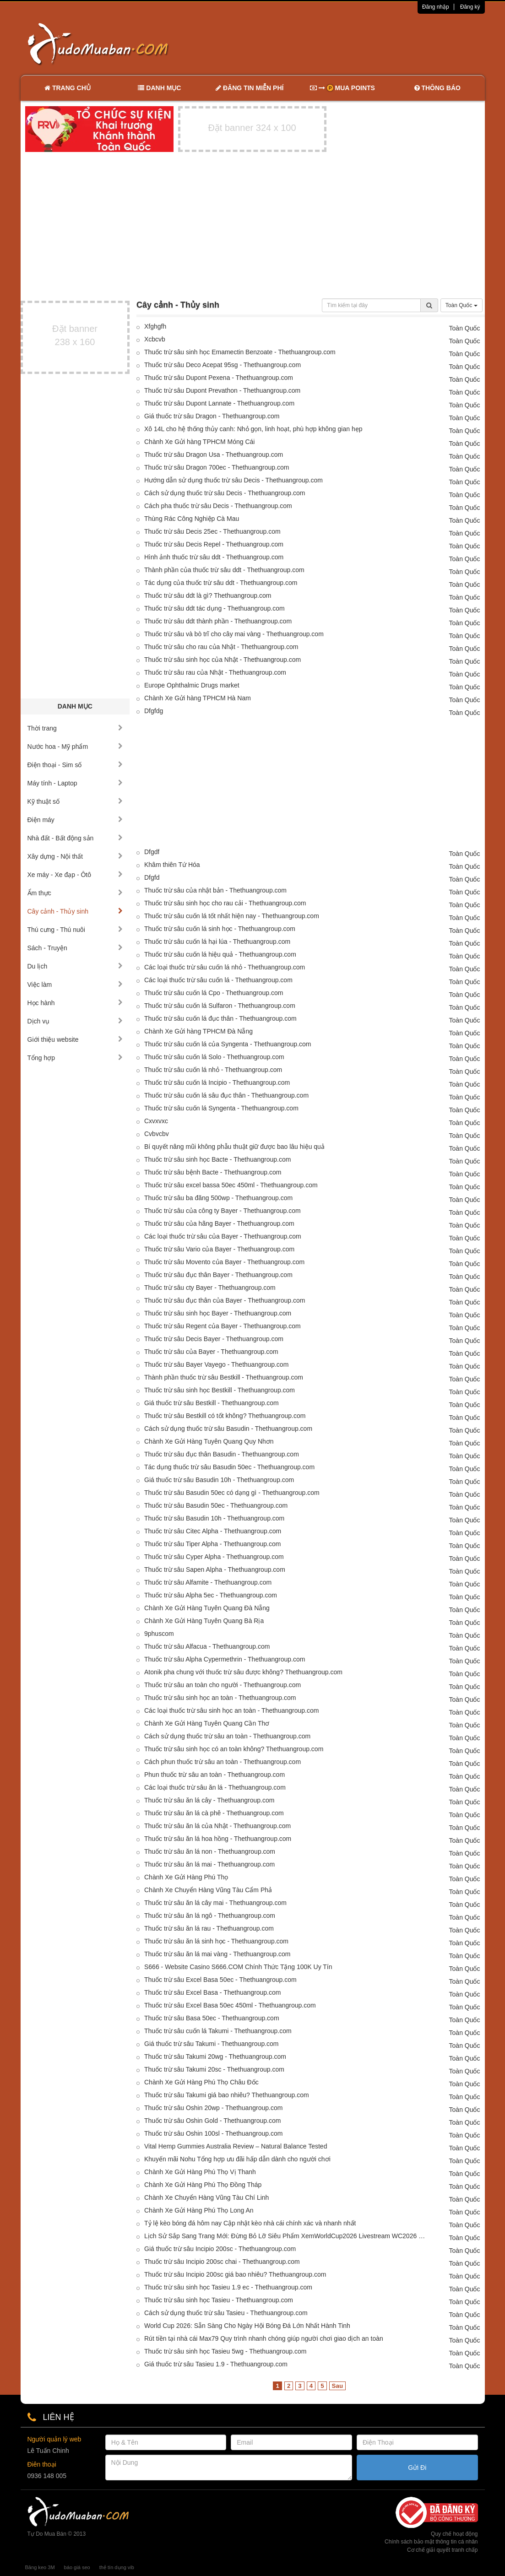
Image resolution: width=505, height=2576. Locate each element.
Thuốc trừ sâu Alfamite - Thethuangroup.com (208, 1582)
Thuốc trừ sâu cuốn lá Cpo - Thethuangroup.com (213, 992)
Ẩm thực (75, 893)
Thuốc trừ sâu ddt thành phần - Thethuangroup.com (218, 621)
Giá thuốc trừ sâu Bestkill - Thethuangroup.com (211, 1403)
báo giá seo (77, 2567)
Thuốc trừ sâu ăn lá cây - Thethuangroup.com (209, 1800)
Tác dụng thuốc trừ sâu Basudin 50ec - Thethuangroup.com (229, 1467)
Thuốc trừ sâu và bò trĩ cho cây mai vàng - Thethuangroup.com (234, 634)
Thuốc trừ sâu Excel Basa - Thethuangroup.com (212, 1992)
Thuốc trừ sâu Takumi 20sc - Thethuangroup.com (214, 2069)
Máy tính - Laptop (75, 783)
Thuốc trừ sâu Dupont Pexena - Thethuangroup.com (218, 377)
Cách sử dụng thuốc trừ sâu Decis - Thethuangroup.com (224, 493)
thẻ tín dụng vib (116, 2567)
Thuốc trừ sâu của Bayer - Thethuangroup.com (211, 1351)
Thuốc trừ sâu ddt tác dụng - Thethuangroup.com (214, 608)
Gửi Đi (417, 2467)
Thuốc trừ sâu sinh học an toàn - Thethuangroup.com (220, 1697)
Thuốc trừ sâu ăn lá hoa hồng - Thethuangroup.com (217, 1838)
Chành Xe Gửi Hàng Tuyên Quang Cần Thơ (206, 1723)
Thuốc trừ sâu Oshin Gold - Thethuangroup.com (212, 2120)
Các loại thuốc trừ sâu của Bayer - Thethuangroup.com (222, 1236)
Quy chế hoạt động (454, 2534)
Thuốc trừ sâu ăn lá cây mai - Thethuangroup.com (215, 1902)
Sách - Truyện (75, 948)
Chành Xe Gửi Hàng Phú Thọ (186, 1877)
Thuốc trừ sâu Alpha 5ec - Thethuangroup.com (210, 1595)
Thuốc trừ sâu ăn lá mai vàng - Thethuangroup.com (217, 1954)
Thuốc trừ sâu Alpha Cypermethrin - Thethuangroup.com (224, 1659)
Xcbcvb (154, 339)
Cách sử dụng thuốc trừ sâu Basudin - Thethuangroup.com (228, 1428)
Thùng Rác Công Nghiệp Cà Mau (191, 518)
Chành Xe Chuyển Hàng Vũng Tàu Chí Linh (206, 2197)
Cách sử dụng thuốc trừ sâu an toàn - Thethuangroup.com (227, 1736)
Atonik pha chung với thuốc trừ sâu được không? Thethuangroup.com (243, 1672)
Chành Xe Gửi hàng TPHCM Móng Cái (199, 441)
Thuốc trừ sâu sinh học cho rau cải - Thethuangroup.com (225, 903)
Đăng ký (470, 7)
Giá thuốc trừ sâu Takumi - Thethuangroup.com (211, 2043)
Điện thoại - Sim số (75, 764)
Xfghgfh (155, 326)
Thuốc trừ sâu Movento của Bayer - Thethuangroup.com (224, 1262)
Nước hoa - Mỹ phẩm (75, 746)
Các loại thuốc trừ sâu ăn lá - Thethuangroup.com (215, 1787)
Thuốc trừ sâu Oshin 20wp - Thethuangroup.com (213, 2107)
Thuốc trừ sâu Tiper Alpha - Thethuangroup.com (212, 1544)
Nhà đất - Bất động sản (75, 838)
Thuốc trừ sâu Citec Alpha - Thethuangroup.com (212, 1531)
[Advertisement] (349, 43)
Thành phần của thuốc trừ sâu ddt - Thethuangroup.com (224, 570)
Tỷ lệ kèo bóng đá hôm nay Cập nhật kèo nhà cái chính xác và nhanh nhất (250, 2223)
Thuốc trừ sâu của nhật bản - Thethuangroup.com (215, 890)
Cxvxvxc (156, 1121)
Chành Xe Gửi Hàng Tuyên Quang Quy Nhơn (209, 1441)
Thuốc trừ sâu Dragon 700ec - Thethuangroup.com (216, 467)
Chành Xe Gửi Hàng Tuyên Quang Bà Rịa (204, 1620)
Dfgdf (151, 851)
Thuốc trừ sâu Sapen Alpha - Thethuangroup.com (214, 1569)
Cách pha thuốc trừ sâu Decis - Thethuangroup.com (218, 505)
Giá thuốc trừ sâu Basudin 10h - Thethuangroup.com (219, 1479)
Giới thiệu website (75, 1039)
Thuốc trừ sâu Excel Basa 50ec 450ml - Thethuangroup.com (230, 2005)
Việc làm (75, 984)
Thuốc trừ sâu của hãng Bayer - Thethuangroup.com (219, 1223)
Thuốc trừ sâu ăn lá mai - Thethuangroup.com (209, 1864)
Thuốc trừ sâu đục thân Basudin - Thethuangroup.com (221, 1454)
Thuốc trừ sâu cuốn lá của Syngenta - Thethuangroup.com (227, 1044)
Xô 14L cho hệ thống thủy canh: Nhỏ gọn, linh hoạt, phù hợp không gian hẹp (253, 429)
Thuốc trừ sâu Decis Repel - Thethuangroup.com (213, 544)
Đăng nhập (435, 7)
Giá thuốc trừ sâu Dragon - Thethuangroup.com (211, 416)
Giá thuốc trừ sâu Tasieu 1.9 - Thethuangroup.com (216, 2364)
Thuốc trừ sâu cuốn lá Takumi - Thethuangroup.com (218, 2031)
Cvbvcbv (156, 1133)
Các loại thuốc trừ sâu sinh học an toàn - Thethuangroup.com (231, 1710)
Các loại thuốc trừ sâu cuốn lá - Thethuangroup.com (218, 980)
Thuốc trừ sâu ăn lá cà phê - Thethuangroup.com (214, 1813)
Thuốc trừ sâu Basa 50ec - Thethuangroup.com (211, 2018)
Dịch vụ (75, 1021)
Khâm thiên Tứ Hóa (172, 864)
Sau (337, 2385)
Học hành (75, 1003)
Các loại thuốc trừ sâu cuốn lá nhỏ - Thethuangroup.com (224, 967)
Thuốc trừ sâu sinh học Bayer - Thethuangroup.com (217, 1313)
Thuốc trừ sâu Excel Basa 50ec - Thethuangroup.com (220, 1979)
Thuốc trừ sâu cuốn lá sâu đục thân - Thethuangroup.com (226, 1095)
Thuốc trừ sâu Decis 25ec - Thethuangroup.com (212, 531)
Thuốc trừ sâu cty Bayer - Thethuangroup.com (210, 1287)
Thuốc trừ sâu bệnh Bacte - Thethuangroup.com (212, 1172)
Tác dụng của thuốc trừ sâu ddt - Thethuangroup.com (220, 582)
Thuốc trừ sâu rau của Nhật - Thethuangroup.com (215, 672)
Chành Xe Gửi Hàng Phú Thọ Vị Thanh (200, 2172)
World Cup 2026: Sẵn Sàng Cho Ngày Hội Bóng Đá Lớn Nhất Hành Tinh (247, 2325)
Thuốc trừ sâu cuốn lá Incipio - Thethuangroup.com (217, 1082)
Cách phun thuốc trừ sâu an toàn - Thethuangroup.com (222, 1761)
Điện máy (75, 819)
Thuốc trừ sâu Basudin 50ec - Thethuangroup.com (216, 1505)
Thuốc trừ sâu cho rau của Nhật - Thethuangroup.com (221, 646)
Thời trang (75, 728)
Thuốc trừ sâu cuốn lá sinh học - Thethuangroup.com (219, 928)
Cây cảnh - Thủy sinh (75, 911)
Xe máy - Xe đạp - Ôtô (75, 874)
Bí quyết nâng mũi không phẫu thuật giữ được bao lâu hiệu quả (234, 1146)
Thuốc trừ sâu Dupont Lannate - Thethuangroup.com (219, 403)
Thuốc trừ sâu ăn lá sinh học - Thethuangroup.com (216, 1941)
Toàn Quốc (461, 305)
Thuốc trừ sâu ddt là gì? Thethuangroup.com (207, 595)
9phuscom (159, 1633)
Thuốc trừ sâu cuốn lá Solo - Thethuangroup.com (214, 1057)
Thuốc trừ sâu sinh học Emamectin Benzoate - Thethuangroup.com (240, 352)
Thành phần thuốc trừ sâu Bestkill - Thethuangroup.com (223, 1377)
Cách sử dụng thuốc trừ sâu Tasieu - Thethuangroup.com (226, 2312)
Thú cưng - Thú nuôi (75, 929)
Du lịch (75, 966)
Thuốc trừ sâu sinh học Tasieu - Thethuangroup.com (218, 2300)
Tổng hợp (75, 1057)
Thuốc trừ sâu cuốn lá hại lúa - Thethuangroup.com (217, 941)
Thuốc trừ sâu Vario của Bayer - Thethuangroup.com (219, 1249)
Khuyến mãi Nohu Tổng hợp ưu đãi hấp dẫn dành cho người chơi (237, 2159)
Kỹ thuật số (75, 801)
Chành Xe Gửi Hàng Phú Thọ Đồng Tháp (202, 2184)
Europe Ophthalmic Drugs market (191, 685)
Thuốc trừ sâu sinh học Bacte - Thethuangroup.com (217, 1159)
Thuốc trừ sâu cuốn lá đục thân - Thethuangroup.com (220, 1018)
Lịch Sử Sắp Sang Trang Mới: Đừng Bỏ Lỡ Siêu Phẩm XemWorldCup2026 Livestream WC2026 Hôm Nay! (286, 2236)
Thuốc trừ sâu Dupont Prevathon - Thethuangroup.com (222, 390)
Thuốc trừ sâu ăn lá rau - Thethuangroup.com (209, 1928)
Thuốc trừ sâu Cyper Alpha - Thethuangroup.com (214, 1556)
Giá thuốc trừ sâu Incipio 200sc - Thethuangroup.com (220, 2248)
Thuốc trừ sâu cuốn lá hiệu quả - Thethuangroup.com (220, 954)
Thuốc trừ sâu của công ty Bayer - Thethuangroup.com (222, 1210)
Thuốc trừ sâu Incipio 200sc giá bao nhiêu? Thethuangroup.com (235, 2274)
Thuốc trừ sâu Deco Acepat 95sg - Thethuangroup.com (222, 364)
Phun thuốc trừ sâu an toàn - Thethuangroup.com (214, 1774)
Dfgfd (151, 877)
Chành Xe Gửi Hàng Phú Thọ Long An (199, 2210)
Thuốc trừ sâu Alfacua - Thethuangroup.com (207, 1646)
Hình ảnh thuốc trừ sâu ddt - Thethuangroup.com (213, 557)
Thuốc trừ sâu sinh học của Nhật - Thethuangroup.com (222, 659)
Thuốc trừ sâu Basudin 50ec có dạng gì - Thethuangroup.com (232, 1492)
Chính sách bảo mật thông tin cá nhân (431, 2541)
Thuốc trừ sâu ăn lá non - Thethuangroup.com (209, 1851)
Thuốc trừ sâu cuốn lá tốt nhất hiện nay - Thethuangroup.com (231, 916)
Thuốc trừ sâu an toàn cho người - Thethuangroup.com (222, 1684)
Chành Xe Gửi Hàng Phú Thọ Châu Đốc (201, 2082)
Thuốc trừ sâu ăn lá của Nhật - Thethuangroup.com (217, 1825)
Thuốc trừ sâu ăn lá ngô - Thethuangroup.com (209, 1915)
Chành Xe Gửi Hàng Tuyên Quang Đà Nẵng (207, 1608)
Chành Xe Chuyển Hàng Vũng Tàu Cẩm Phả (208, 1890)
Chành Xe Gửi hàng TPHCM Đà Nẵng (198, 1031)
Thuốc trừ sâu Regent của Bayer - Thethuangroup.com (222, 1326)
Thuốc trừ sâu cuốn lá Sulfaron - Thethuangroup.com (219, 1005)
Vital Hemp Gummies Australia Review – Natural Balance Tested (235, 2146)
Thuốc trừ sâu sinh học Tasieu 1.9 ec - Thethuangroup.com (228, 2287)
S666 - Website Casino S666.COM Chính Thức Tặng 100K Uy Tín (238, 1966)
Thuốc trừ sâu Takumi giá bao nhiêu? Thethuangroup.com (226, 2095)
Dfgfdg (153, 710)
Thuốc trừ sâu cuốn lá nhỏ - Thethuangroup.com (213, 1069)
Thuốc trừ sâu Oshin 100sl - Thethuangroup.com (213, 2133)
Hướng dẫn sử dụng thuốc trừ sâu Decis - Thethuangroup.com (233, 480)
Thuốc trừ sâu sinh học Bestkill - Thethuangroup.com (219, 1390)
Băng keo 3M (40, 2567)
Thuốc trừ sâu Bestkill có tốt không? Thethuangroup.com (224, 1415)
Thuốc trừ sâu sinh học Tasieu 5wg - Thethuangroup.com (225, 2351)
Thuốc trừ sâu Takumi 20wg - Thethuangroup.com (215, 2056)
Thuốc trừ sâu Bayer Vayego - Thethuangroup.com (216, 1364)
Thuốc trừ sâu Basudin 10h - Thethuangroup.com (214, 1518)
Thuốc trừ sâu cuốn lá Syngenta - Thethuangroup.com (221, 1108)
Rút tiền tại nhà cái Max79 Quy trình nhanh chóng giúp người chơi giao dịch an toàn (263, 2338)
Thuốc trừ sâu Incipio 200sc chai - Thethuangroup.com (222, 2261)
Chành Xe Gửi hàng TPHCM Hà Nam (197, 698)
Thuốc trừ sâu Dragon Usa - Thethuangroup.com (213, 454)
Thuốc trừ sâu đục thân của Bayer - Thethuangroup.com (224, 1300)
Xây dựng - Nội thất (75, 856)
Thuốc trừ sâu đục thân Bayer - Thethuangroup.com (218, 1274)
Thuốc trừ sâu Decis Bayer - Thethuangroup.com (213, 1338)
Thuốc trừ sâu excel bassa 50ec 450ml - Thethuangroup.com (231, 1185)
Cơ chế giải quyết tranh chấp (442, 2550)
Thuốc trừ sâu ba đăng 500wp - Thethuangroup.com (218, 1197)
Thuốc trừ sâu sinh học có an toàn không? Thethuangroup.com (233, 1749)
